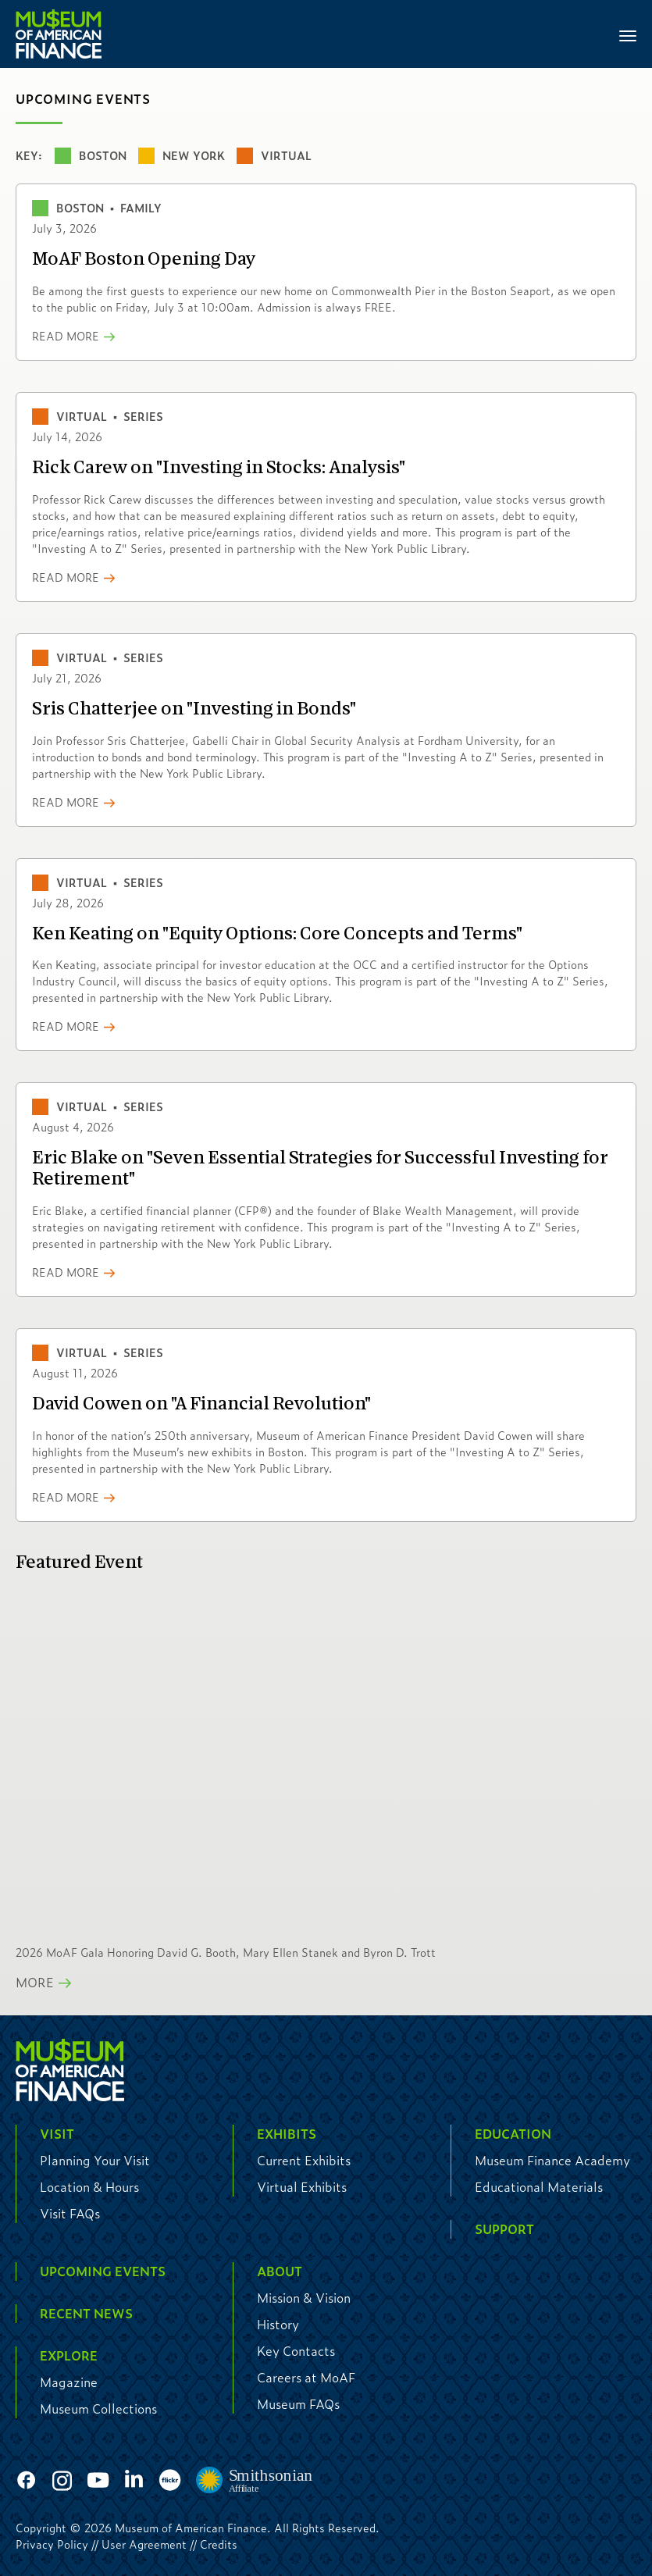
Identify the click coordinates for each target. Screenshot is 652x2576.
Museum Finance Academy (552, 2160)
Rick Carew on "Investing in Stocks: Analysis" (218, 468)
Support (504, 2229)
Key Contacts (296, 2351)
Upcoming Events (103, 2271)
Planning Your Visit (95, 2160)
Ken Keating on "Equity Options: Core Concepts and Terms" (277, 934)
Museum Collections (98, 2408)
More (35, 1982)
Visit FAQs (70, 2213)
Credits (218, 2544)
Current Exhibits (304, 2160)
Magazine (69, 2382)
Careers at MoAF (306, 2377)
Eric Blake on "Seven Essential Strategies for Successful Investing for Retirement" (320, 1169)
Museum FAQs (298, 2404)
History (278, 2324)
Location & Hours (89, 2187)
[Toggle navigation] (627, 34)
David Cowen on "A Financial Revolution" (201, 1404)
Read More (65, 336)
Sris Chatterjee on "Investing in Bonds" (194, 709)
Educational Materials (539, 2187)
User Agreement (144, 2544)
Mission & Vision (304, 2298)
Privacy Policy (52, 2544)
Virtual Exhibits (302, 2187)
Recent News (86, 2313)
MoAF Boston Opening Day (143, 259)
